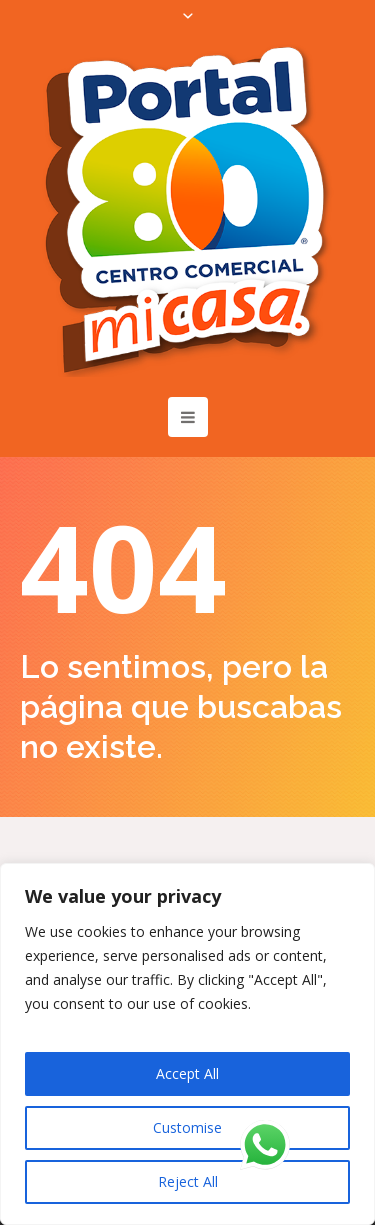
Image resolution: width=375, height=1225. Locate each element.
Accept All (187, 1073)
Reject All (188, 1181)
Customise (187, 1127)
